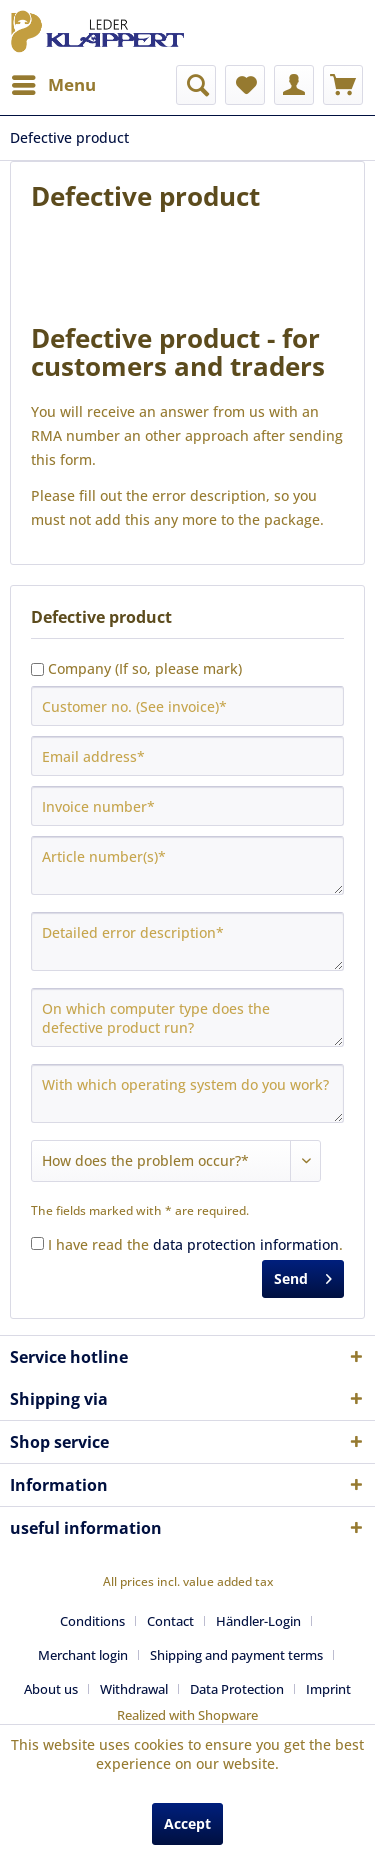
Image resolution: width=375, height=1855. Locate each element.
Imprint (328, 1689)
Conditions (92, 1621)
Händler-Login (258, 1621)
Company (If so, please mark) (145, 668)
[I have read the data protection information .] (37, 1243)
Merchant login (83, 1655)
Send (303, 1275)
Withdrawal (134, 1689)
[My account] (294, 85)
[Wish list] (245, 85)
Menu (54, 82)
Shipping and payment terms (236, 1655)
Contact (170, 1621)
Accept (187, 1823)
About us (51, 1689)
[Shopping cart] (343, 85)
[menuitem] (53, 85)
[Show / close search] (196, 85)
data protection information (246, 1244)
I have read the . (195, 1244)
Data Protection (237, 1689)
